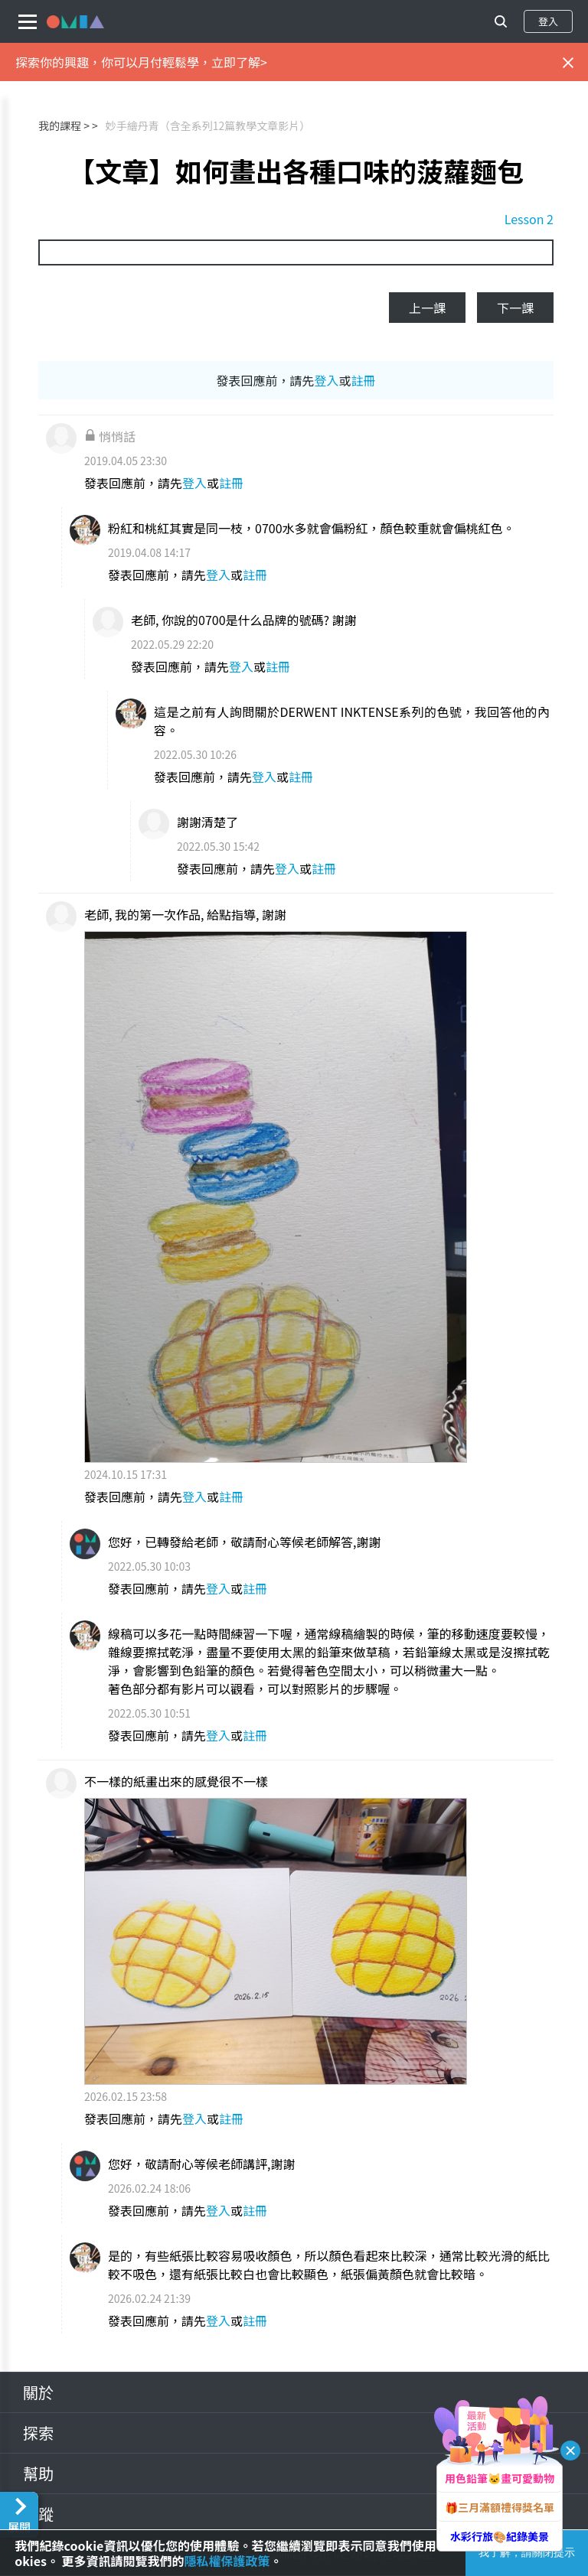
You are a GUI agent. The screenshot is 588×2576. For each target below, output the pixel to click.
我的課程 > (64, 125)
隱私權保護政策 (227, 2561)
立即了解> (239, 62)
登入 (548, 21)
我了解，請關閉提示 (527, 2552)
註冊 (363, 380)
